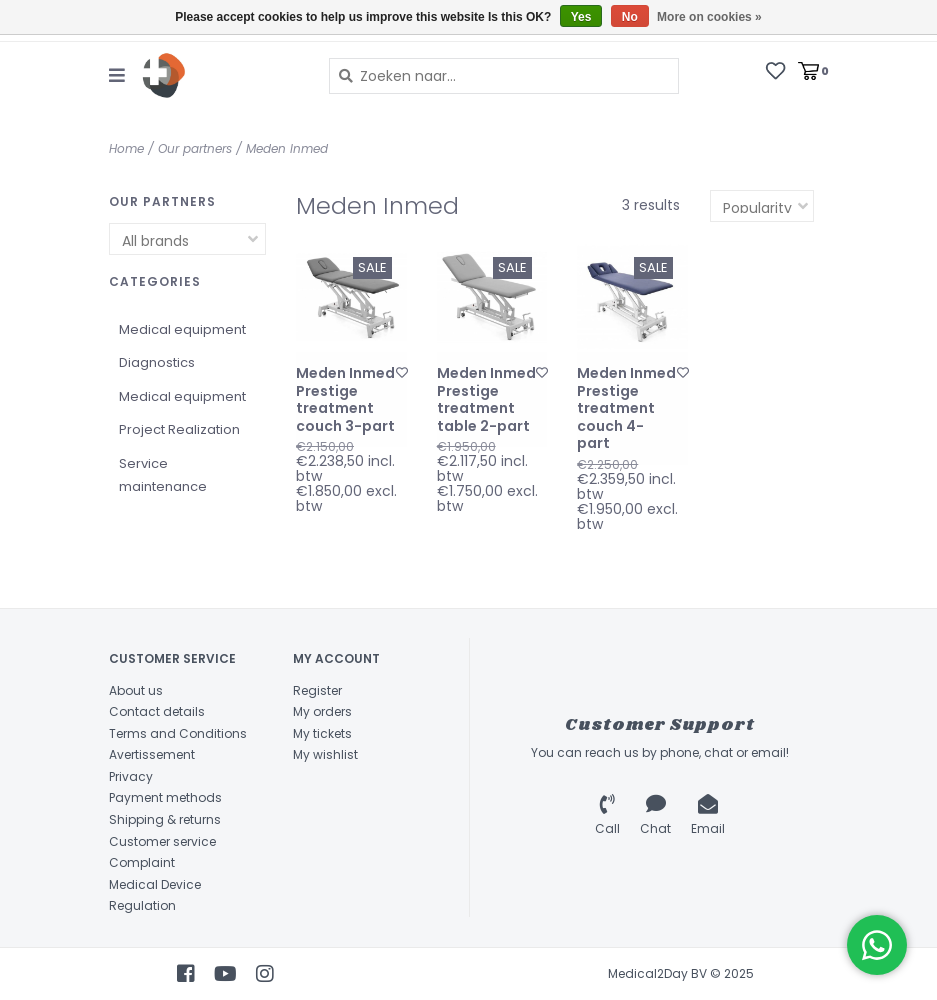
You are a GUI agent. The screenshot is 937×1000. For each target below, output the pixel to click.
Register (317, 690)
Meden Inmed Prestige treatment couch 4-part (626, 409)
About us (136, 690)
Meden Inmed (287, 148)
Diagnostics (157, 362)
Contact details (157, 711)
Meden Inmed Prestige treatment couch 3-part (345, 400)
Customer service (162, 841)
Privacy (131, 776)
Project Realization (179, 429)
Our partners (195, 148)
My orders (322, 711)
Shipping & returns (165, 819)
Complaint (142, 862)
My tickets (322, 733)
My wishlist (325, 754)
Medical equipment (182, 329)
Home (126, 148)
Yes (581, 17)
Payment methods (165, 797)
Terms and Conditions (178, 733)
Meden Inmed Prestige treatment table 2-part (486, 400)
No (630, 17)
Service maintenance (163, 475)
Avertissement (152, 754)
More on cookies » (709, 17)
